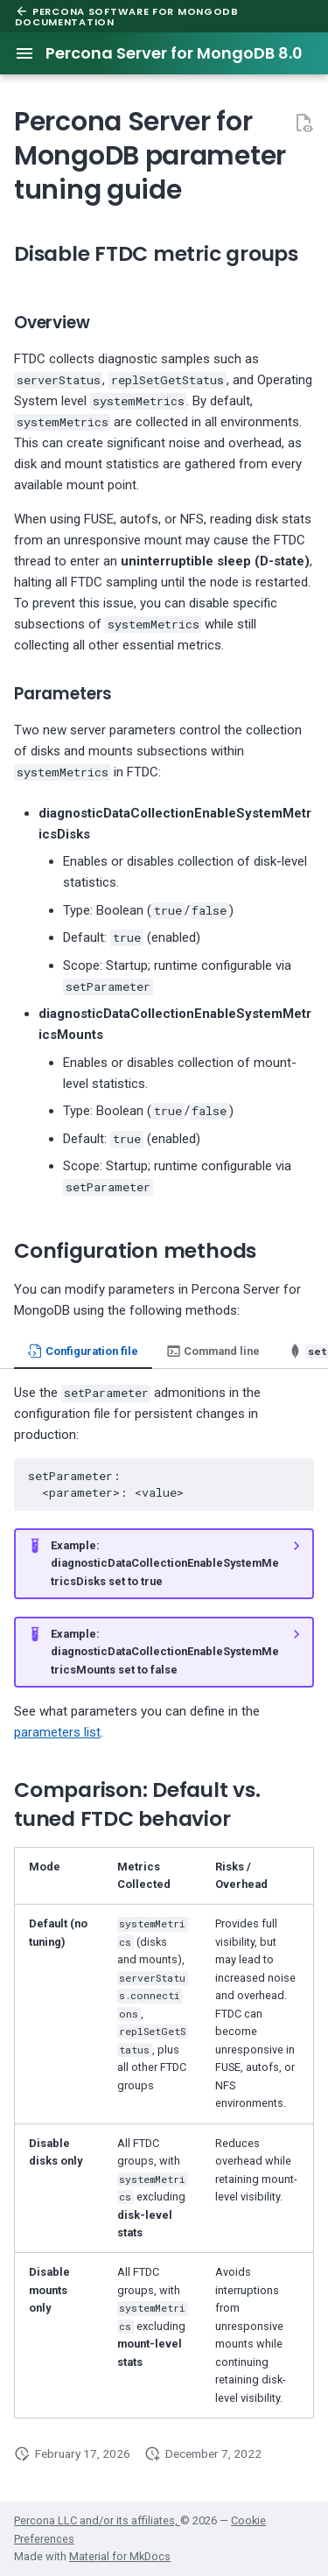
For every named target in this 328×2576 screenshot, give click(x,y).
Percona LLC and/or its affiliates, (97, 2520)
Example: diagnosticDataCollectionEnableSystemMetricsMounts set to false (165, 1651)
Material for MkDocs (120, 2556)
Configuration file (83, 1351)
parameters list (57, 1732)
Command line (213, 1351)
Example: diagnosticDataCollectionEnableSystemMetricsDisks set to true (165, 1563)
